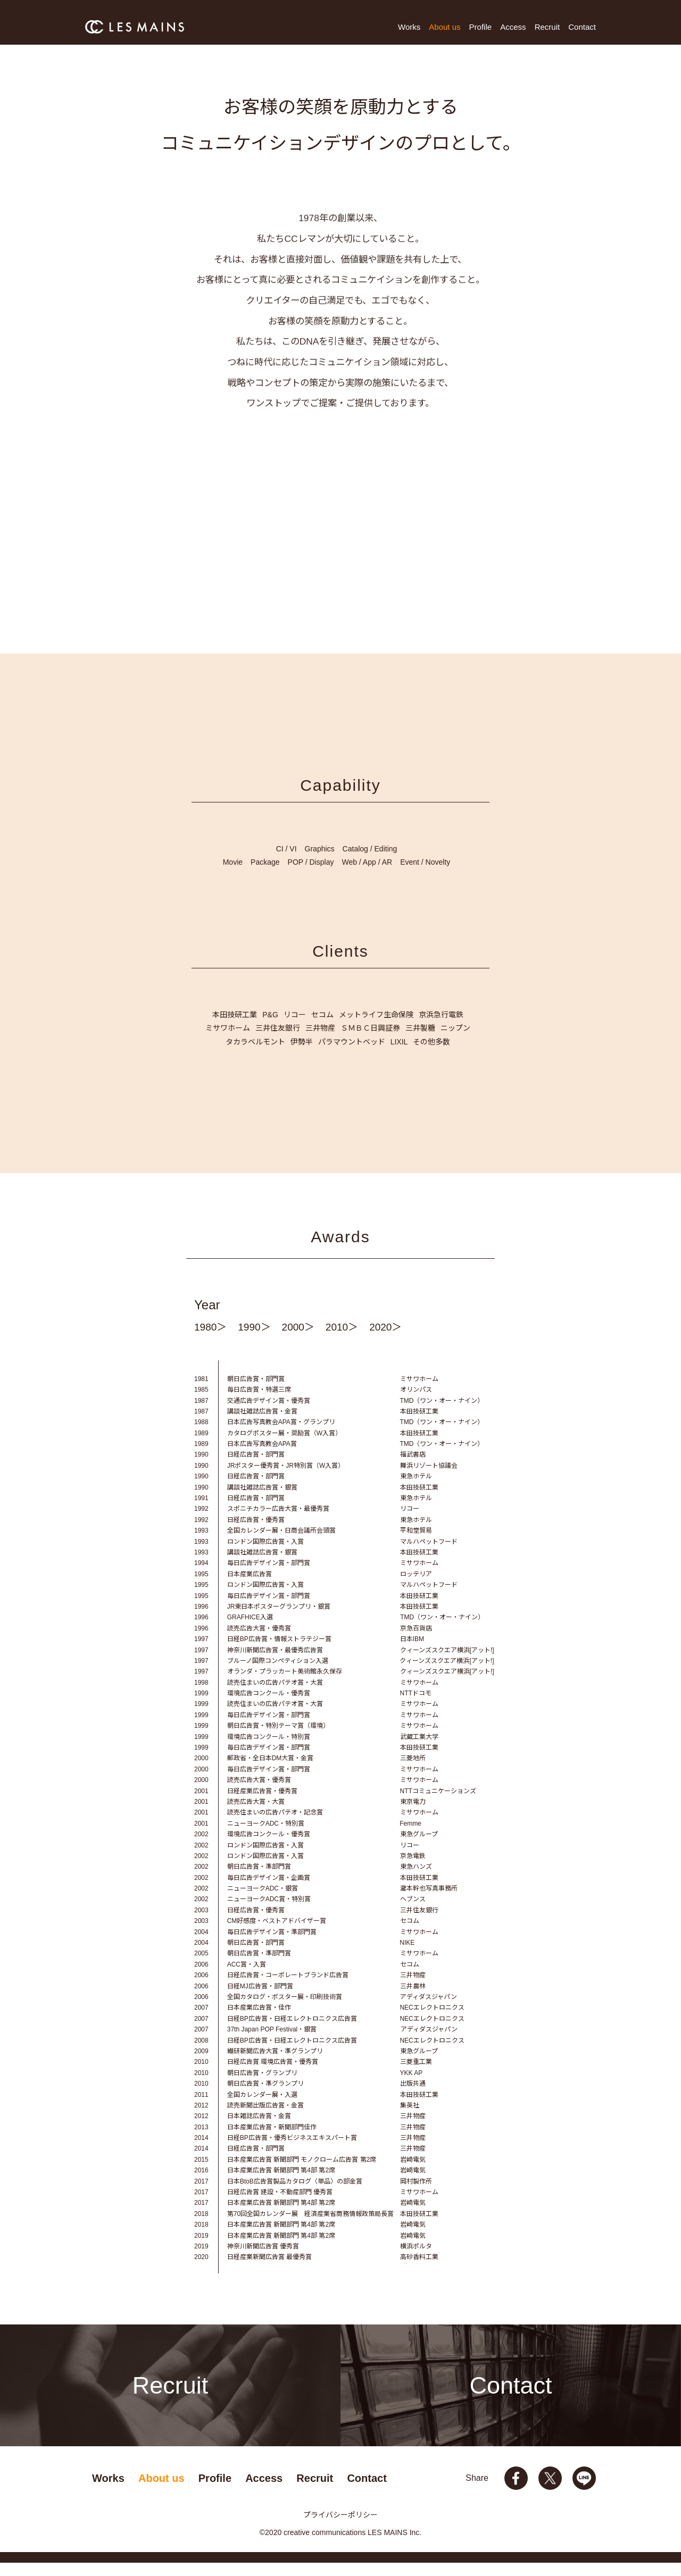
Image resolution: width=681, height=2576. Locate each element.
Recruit (547, 27)
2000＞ (298, 1340)
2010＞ (342, 1340)
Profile (480, 27)
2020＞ (385, 1340)
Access (513, 27)
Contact (582, 27)
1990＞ (254, 1340)
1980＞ (210, 1340)
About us (444, 27)
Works (409, 27)
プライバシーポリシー (340, 2528)
